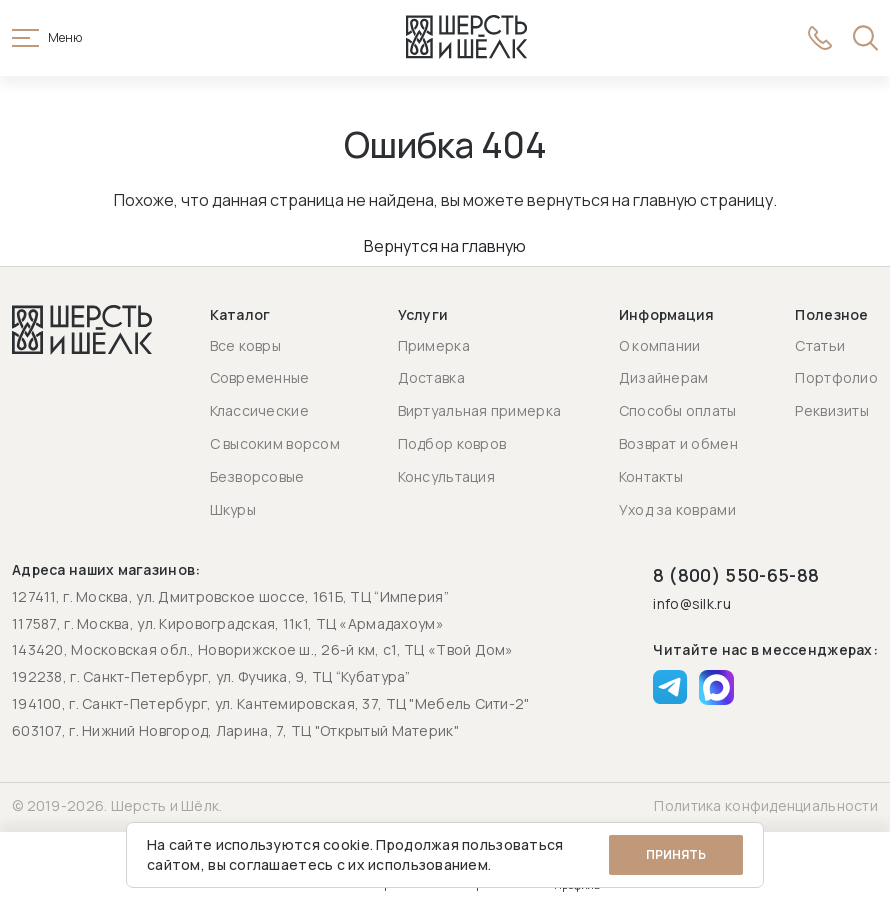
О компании (660, 345)
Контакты (651, 476)
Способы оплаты (678, 410)
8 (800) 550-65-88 (736, 575)
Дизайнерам (664, 377)
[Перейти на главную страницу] (467, 38)
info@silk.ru (691, 604)
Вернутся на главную (445, 246)
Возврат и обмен (678, 443)
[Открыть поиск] (865, 38)
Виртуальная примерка (480, 410)
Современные (260, 377)
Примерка (434, 345)
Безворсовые (257, 476)
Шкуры (233, 509)
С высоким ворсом (275, 443)
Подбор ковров (452, 443)
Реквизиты (832, 410)
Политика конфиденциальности (766, 805)
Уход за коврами (677, 509)
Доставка (431, 377)
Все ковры (246, 345)
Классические (259, 410)
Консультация (446, 476)
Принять (676, 854)
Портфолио (836, 377)
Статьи (820, 345)
